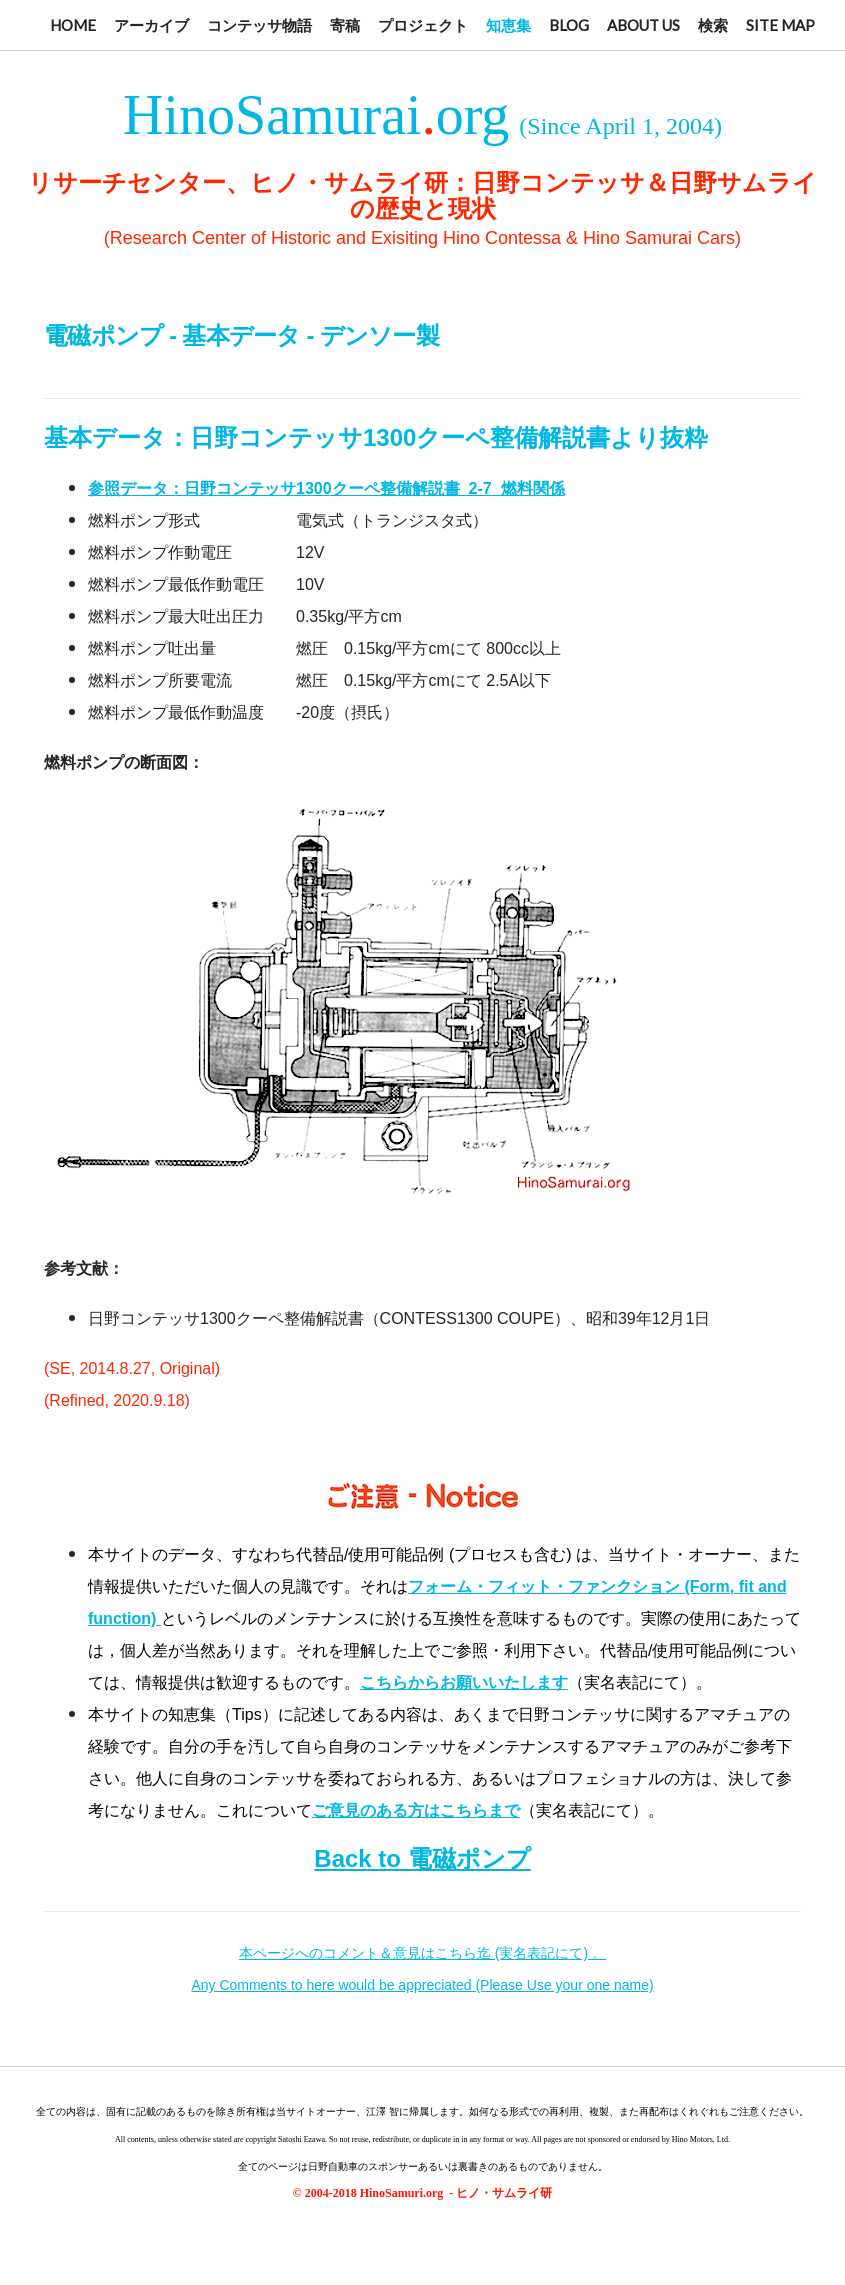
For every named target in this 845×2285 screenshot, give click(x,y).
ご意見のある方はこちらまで (416, 1810)
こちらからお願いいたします (464, 1682)
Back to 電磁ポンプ (422, 1858)
